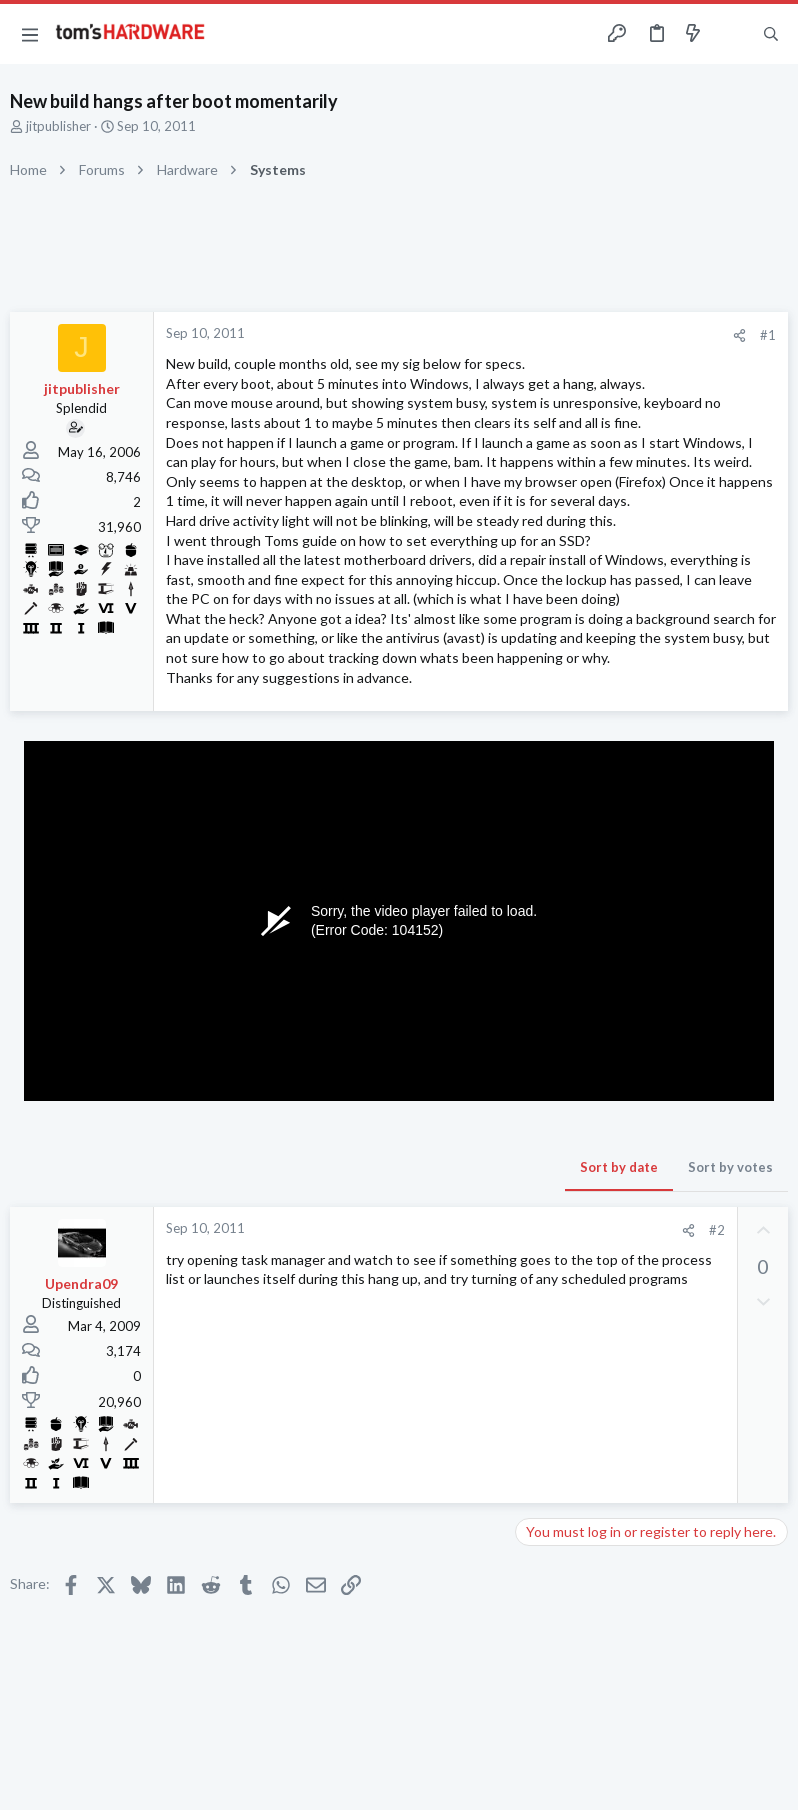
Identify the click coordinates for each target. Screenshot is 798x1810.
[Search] (771, 34)
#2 (717, 1230)
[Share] (739, 335)
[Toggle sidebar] (732, 34)
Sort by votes (730, 1167)
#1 (768, 335)
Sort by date (619, 1167)
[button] (30, 34)
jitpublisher (58, 126)
